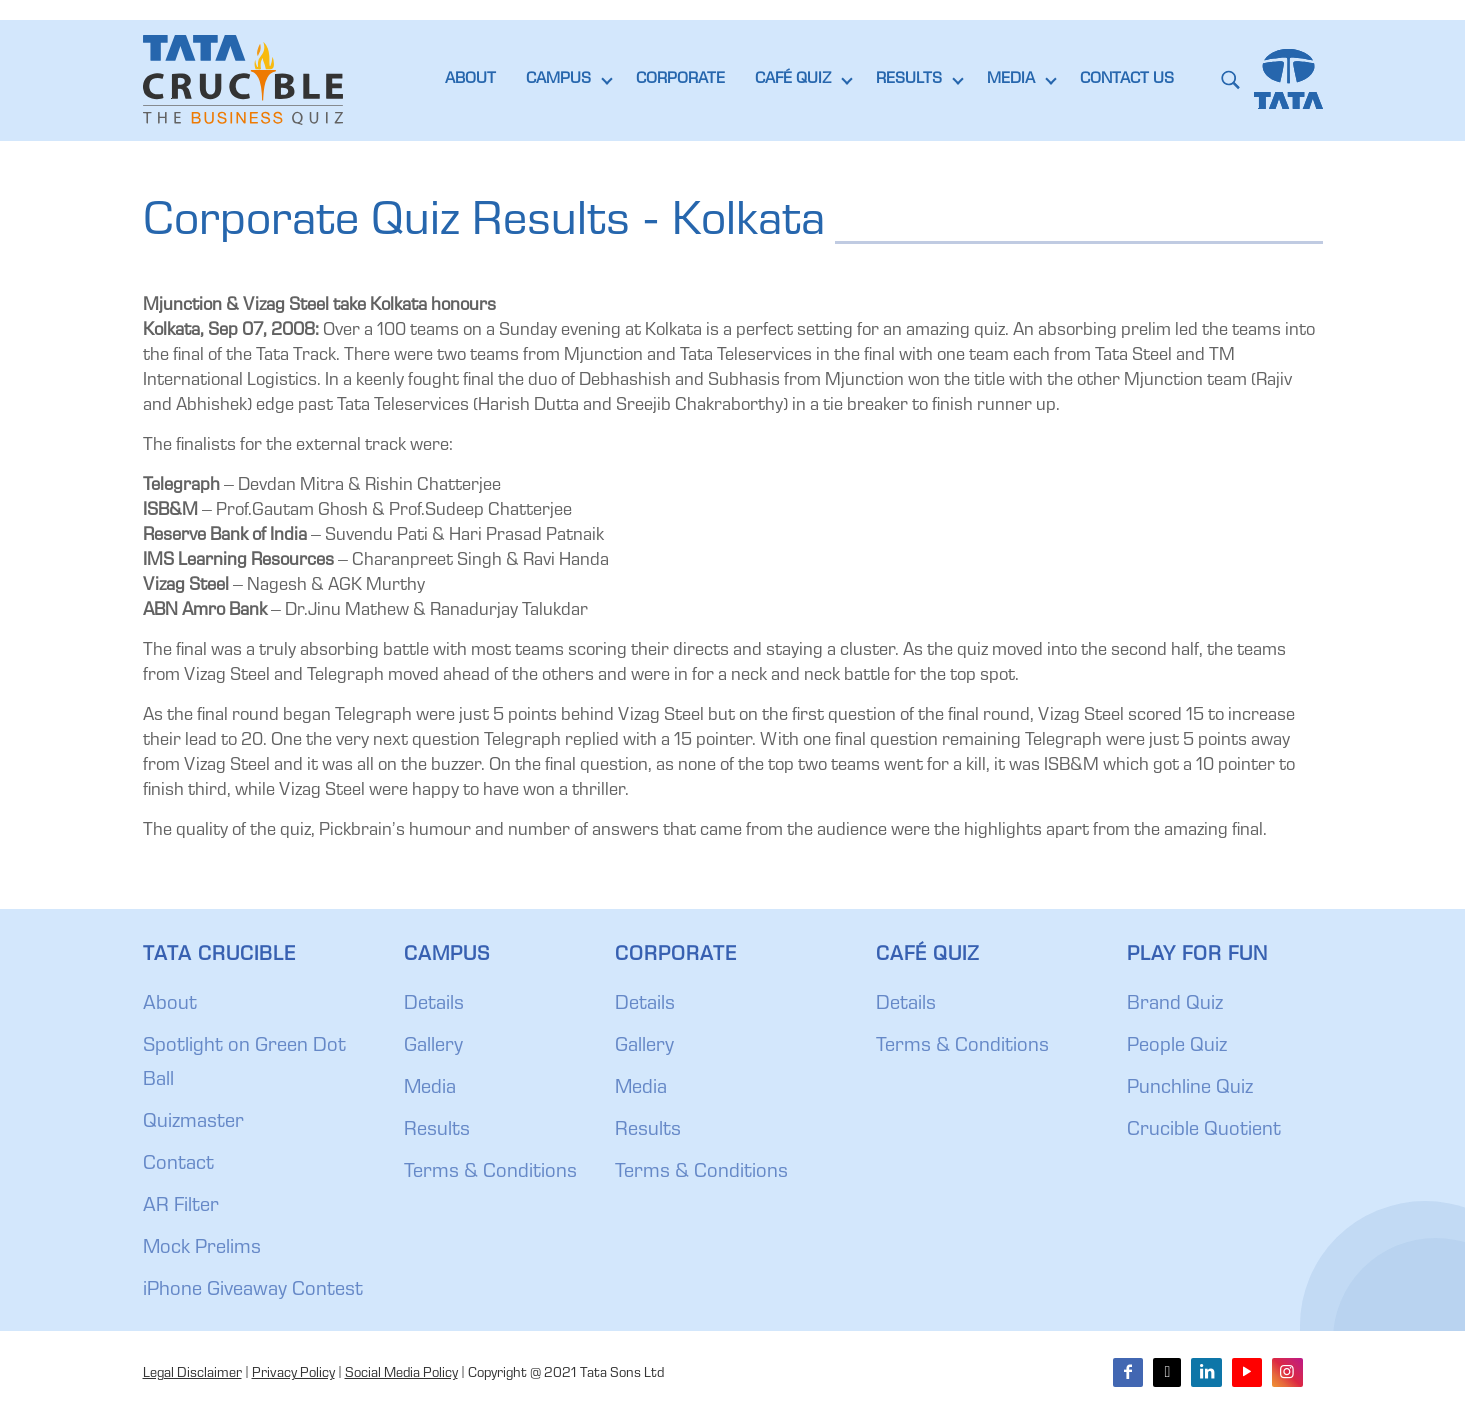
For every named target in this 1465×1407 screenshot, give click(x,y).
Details (434, 1005)
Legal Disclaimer (192, 1374)
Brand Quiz (1175, 1005)
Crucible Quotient (1204, 1131)
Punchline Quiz (1190, 1089)
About (170, 1005)
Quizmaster (193, 1123)
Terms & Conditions (490, 1173)
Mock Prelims (202, 1249)
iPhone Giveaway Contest (253, 1291)
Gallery (433, 1047)
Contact (178, 1165)
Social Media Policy (401, 1374)
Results (437, 1131)
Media (430, 1089)
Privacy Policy (293, 1374)
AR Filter (181, 1207)
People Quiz (1177, 1047)
